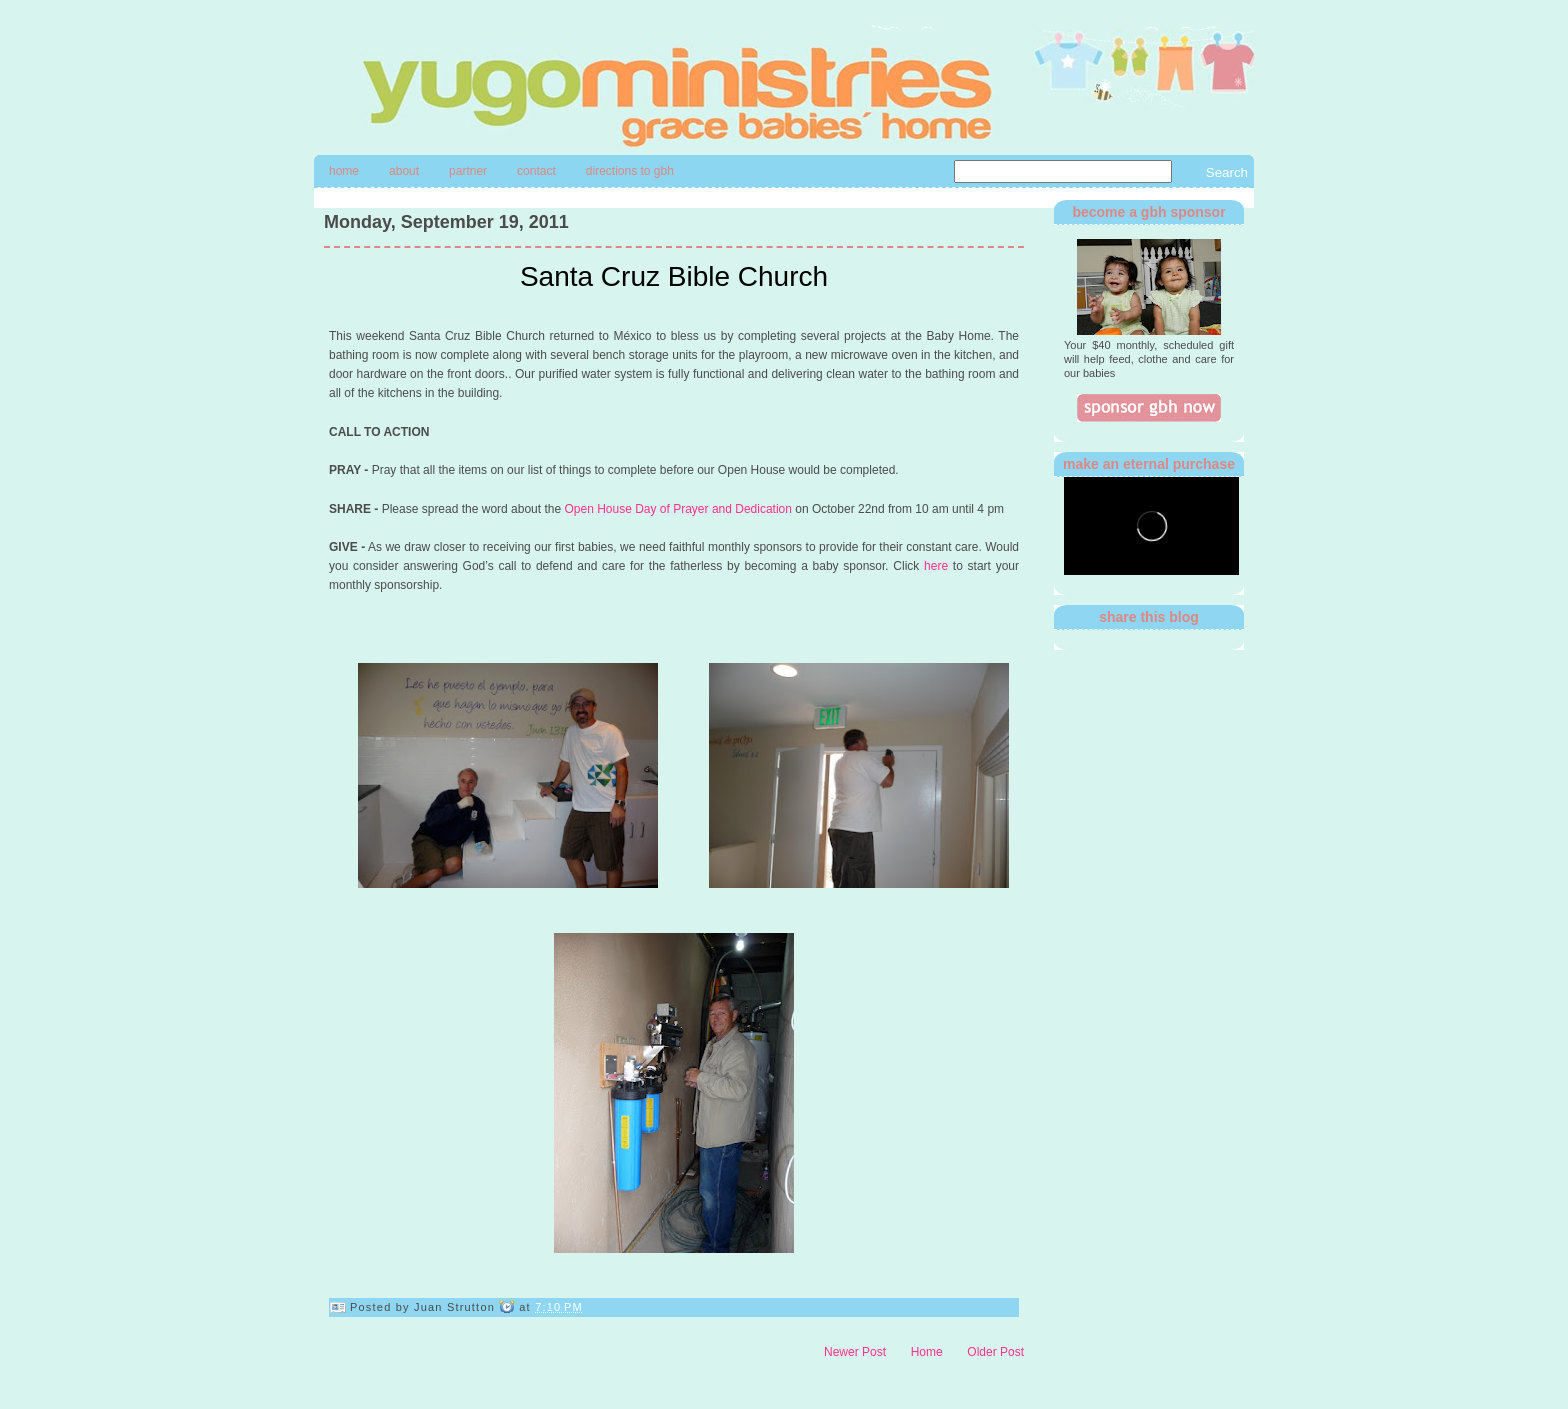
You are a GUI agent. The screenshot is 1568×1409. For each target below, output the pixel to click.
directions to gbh (630, 171)
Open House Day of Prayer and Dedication (677, 509)
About (404, 171)
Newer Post (855, 1352)
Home (344, 171)
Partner (468, 171)
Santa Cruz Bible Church (674, 276)
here (936, 566)
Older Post (995, 1352)
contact (536, 171)
